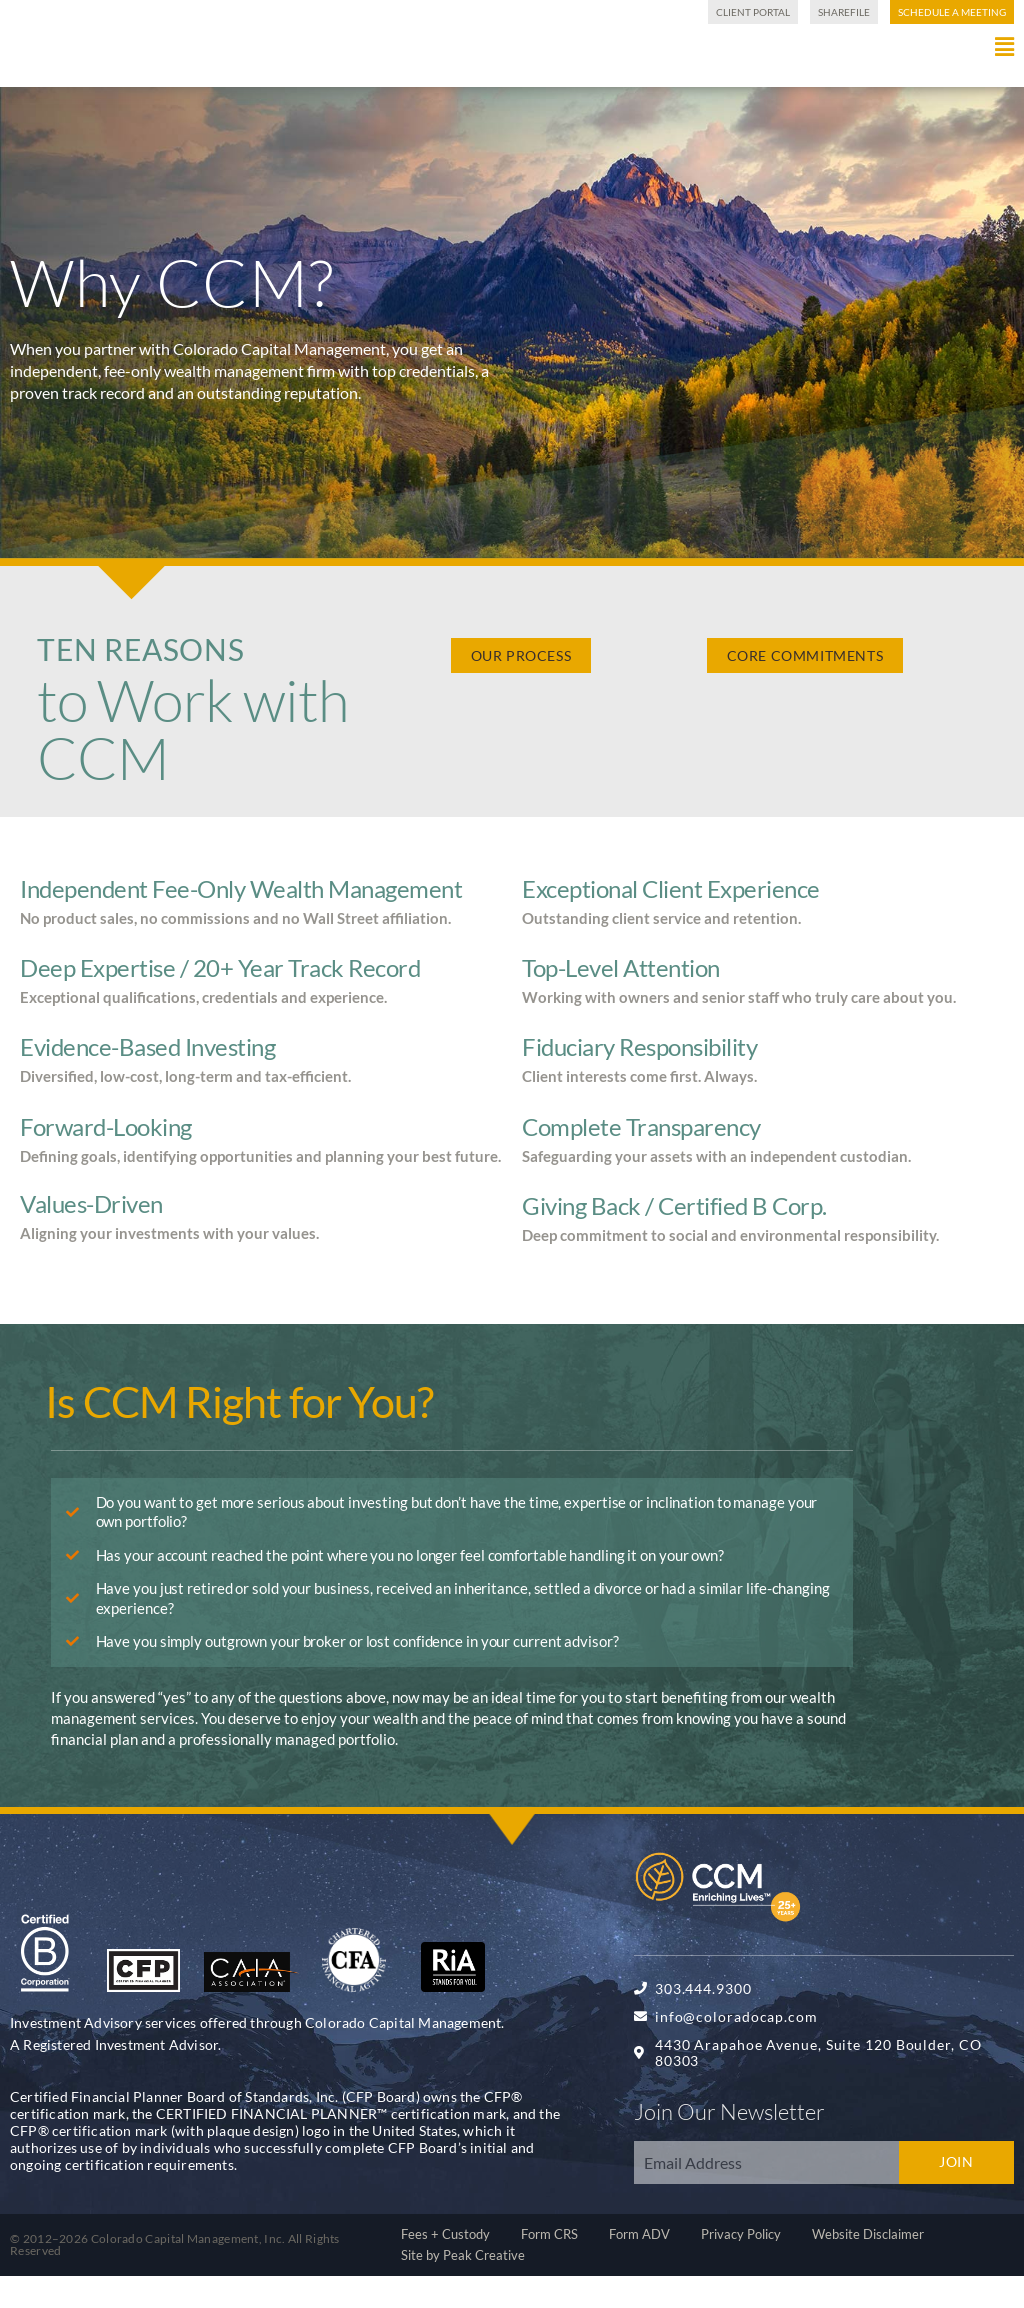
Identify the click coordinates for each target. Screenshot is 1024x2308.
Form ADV (639, 2266)
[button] (632, 79)
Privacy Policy (741, 2266)
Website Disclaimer (868, 2266)
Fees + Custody (445, 2266)
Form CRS (549, 2266)
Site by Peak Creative (463, 2287)
